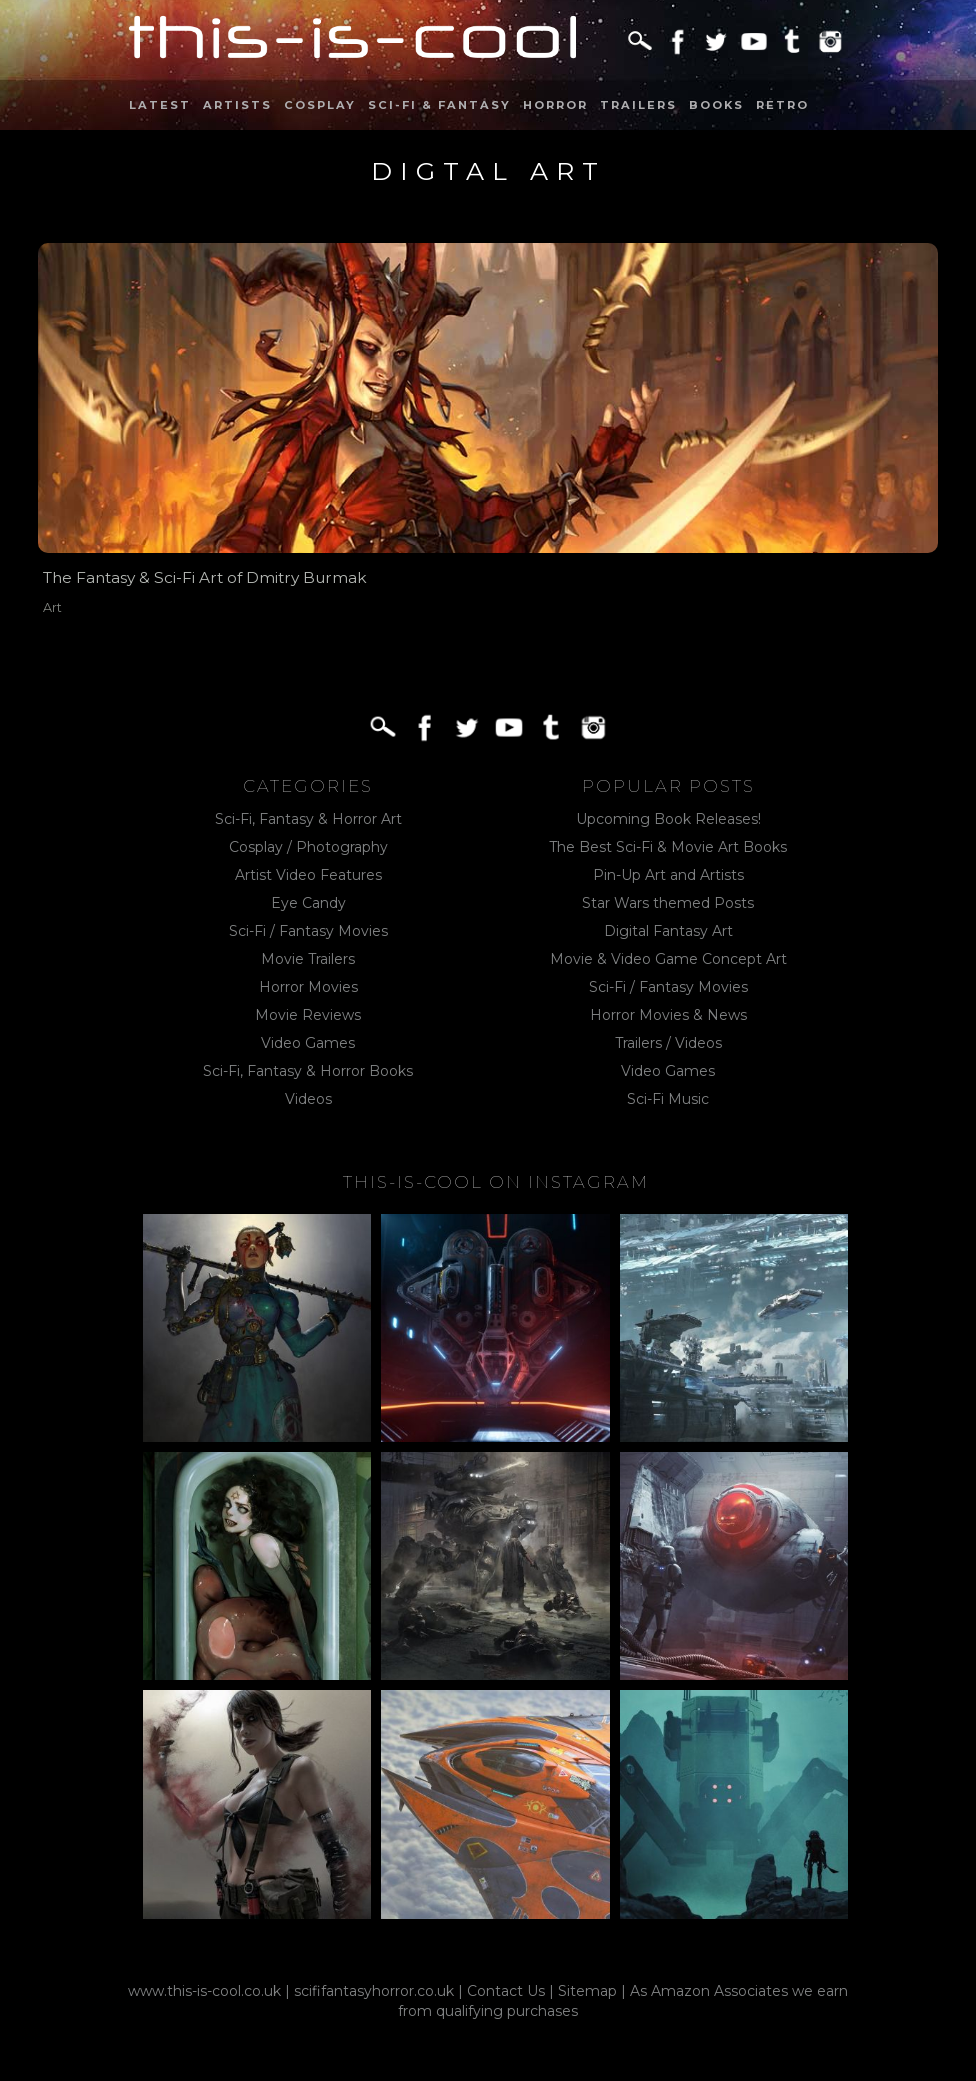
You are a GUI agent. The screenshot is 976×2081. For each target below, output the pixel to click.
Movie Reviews (308, 1015)
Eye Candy (308, 903)
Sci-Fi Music (668, 1099)
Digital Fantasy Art (668, 931)
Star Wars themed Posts (668, 903)
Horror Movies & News (668, 1015)
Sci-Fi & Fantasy (439, 105)
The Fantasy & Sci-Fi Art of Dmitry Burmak (205, 577)
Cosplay (320, 105)
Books (716, 105)
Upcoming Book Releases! (668, 819)
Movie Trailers (308, 959)
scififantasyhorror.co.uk (374, 1991)
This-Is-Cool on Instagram (496, 1182)
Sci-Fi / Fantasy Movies (308, 931)
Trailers (638, 105)
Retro (782, 105)
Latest (160, 105)
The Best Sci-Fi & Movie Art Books (668, 847)
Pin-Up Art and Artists (668, 875)
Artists (237, 105)
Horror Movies (308, 987)
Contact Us (506, 1991)
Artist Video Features (308, 875)
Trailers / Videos (668, 1043)
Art (52, 607)
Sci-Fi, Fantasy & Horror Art (308, 819)
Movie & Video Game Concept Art (668, 959)
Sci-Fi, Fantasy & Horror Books (308, 1071)
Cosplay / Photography (308, 847)
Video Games (308, 1043)
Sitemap (587, 1991)
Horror (555, 105)
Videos (308, 1099)
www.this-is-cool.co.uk (204, 1991)
